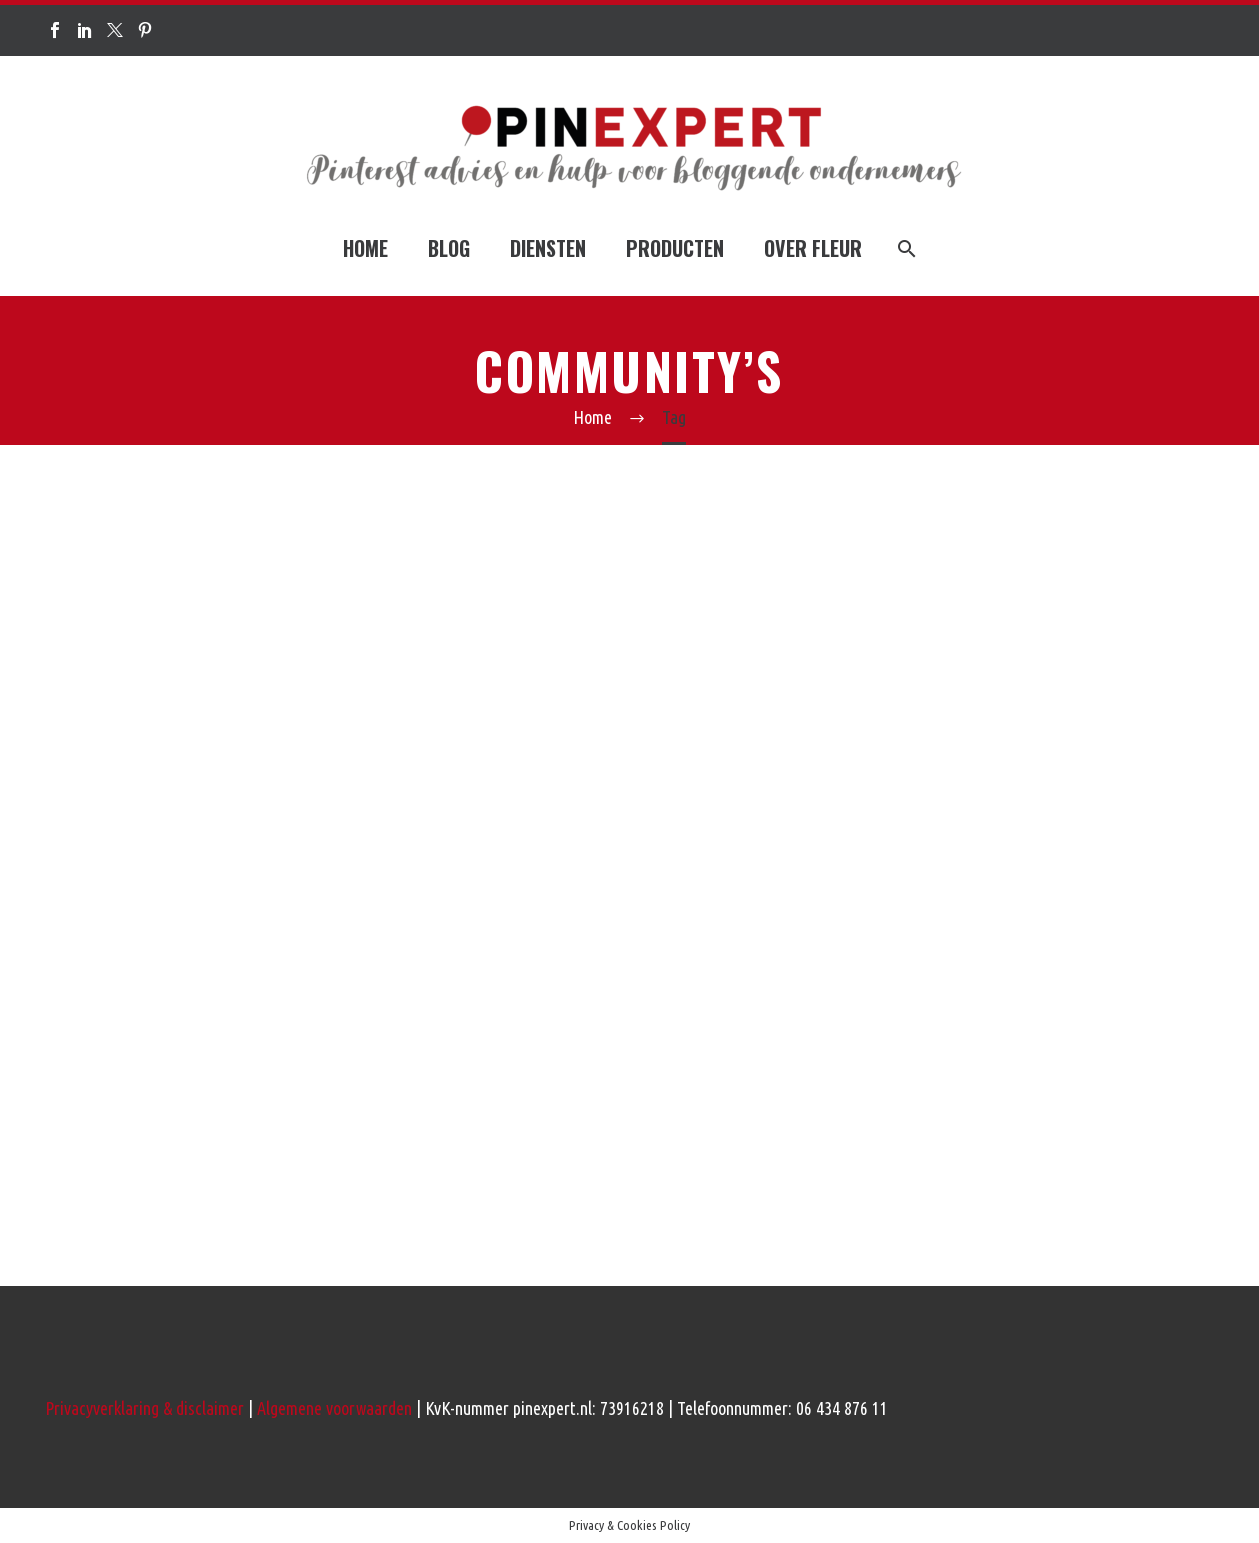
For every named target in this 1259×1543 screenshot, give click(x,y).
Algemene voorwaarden (334, 1408)
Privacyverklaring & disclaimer (144, 1408)
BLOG (449, 248)
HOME (365, 248)
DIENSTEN (548, 248)
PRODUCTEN (675, 248)
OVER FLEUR (813, 248)
